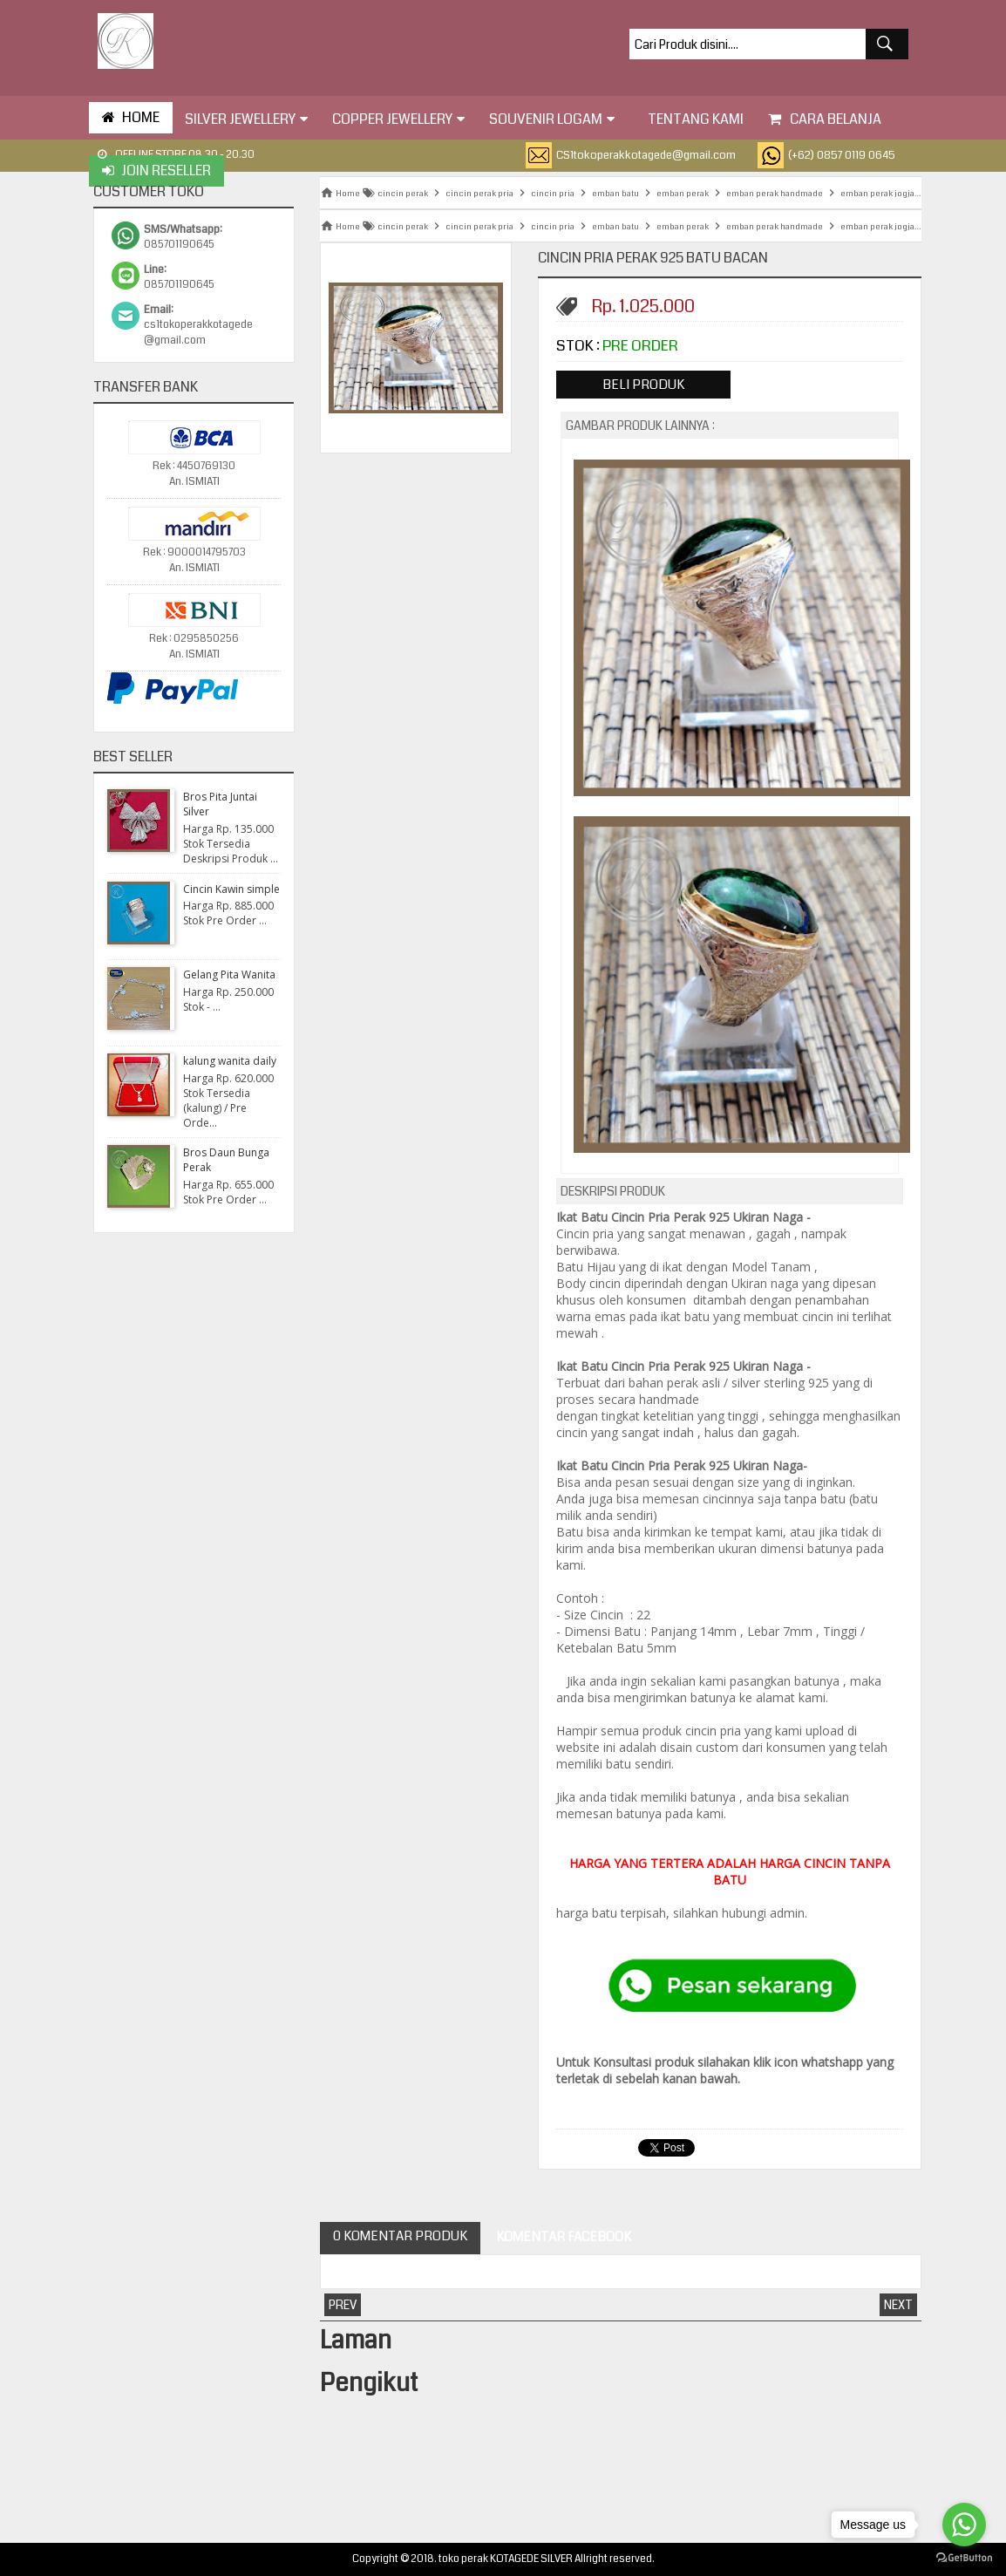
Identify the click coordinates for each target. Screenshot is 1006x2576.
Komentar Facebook (562, 2236)
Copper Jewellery (398, 119)
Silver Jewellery (246, 119)
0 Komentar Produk (400, 2235)
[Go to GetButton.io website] (964, 2558)
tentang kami (691, 119)
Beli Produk (643, 384)
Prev (343, 2305)
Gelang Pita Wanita (229, 974)
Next (898, 2305)
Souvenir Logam (552, 119)
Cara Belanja (824, 119)
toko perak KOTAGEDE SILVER (505, 2559)
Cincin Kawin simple (231, 889)
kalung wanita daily (229, 1060)
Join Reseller (156, 170)
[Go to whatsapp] (964, 2524)
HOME (131, 117)
